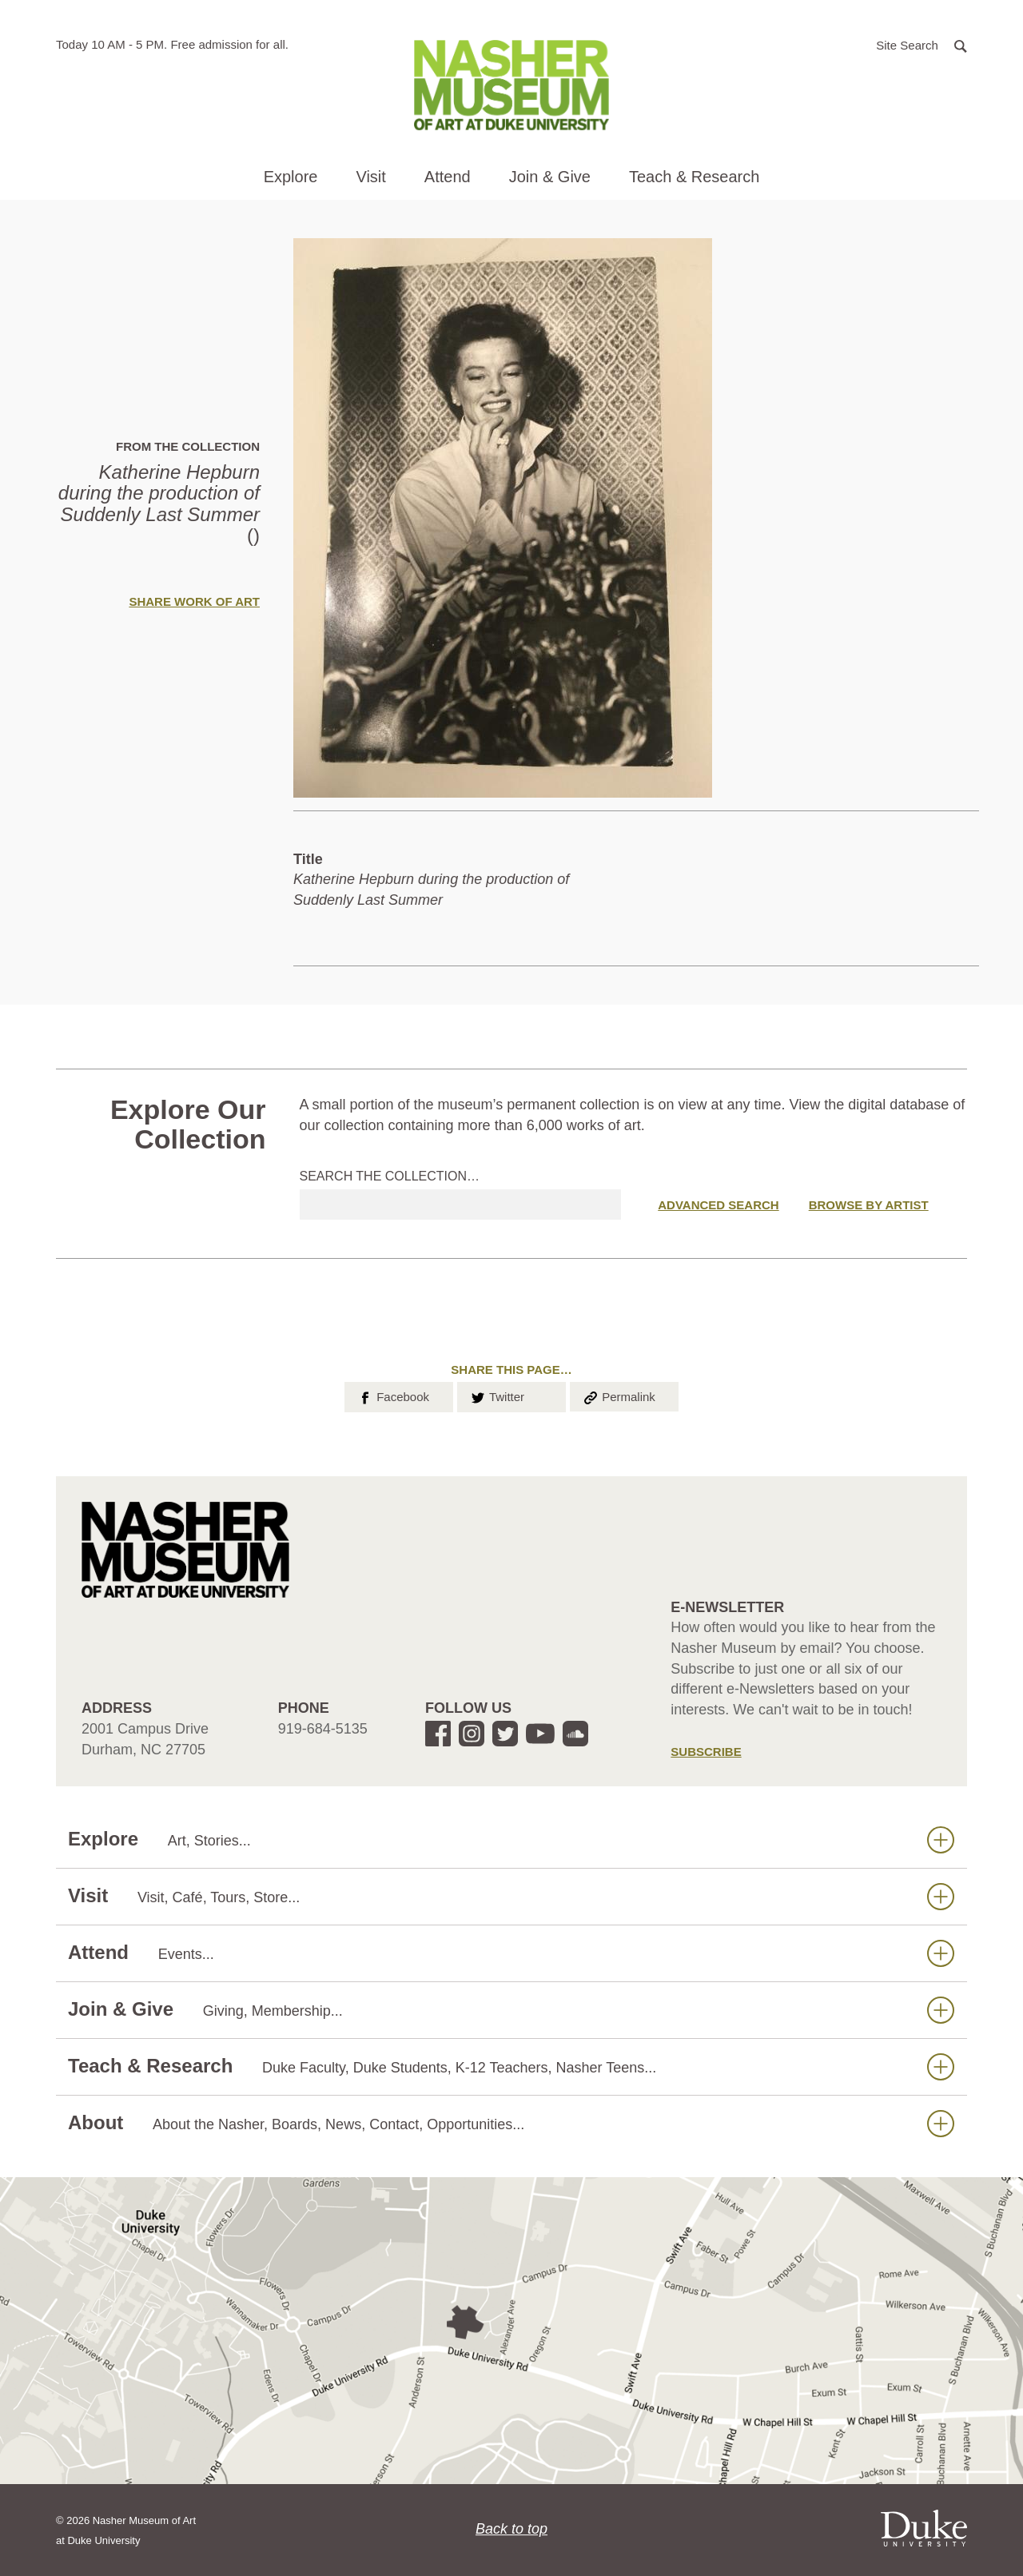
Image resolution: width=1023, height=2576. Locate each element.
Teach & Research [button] (694, 176)
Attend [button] (447, 176)
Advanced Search (718, 1205)
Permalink (618, 1395)
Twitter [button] (496, 1395)
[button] (921, 44)
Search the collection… (390, 1176)
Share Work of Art (194, 601)
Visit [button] (370, 176)
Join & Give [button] (550, 176)
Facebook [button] (392, 1395)
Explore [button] (291, 176)
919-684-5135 (323, 1729)
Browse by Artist (869, 1205)
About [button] (511, 2123)
